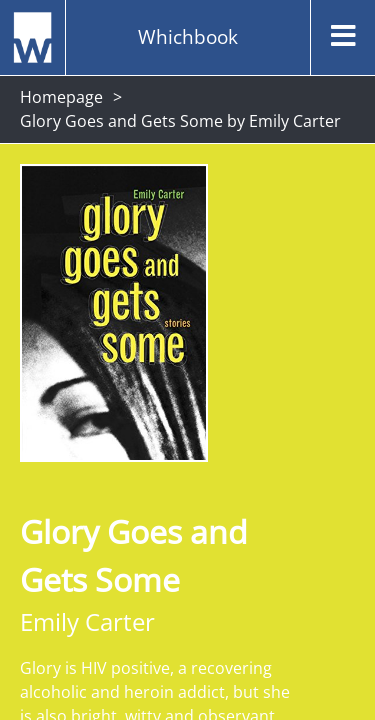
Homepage (61, 97)
